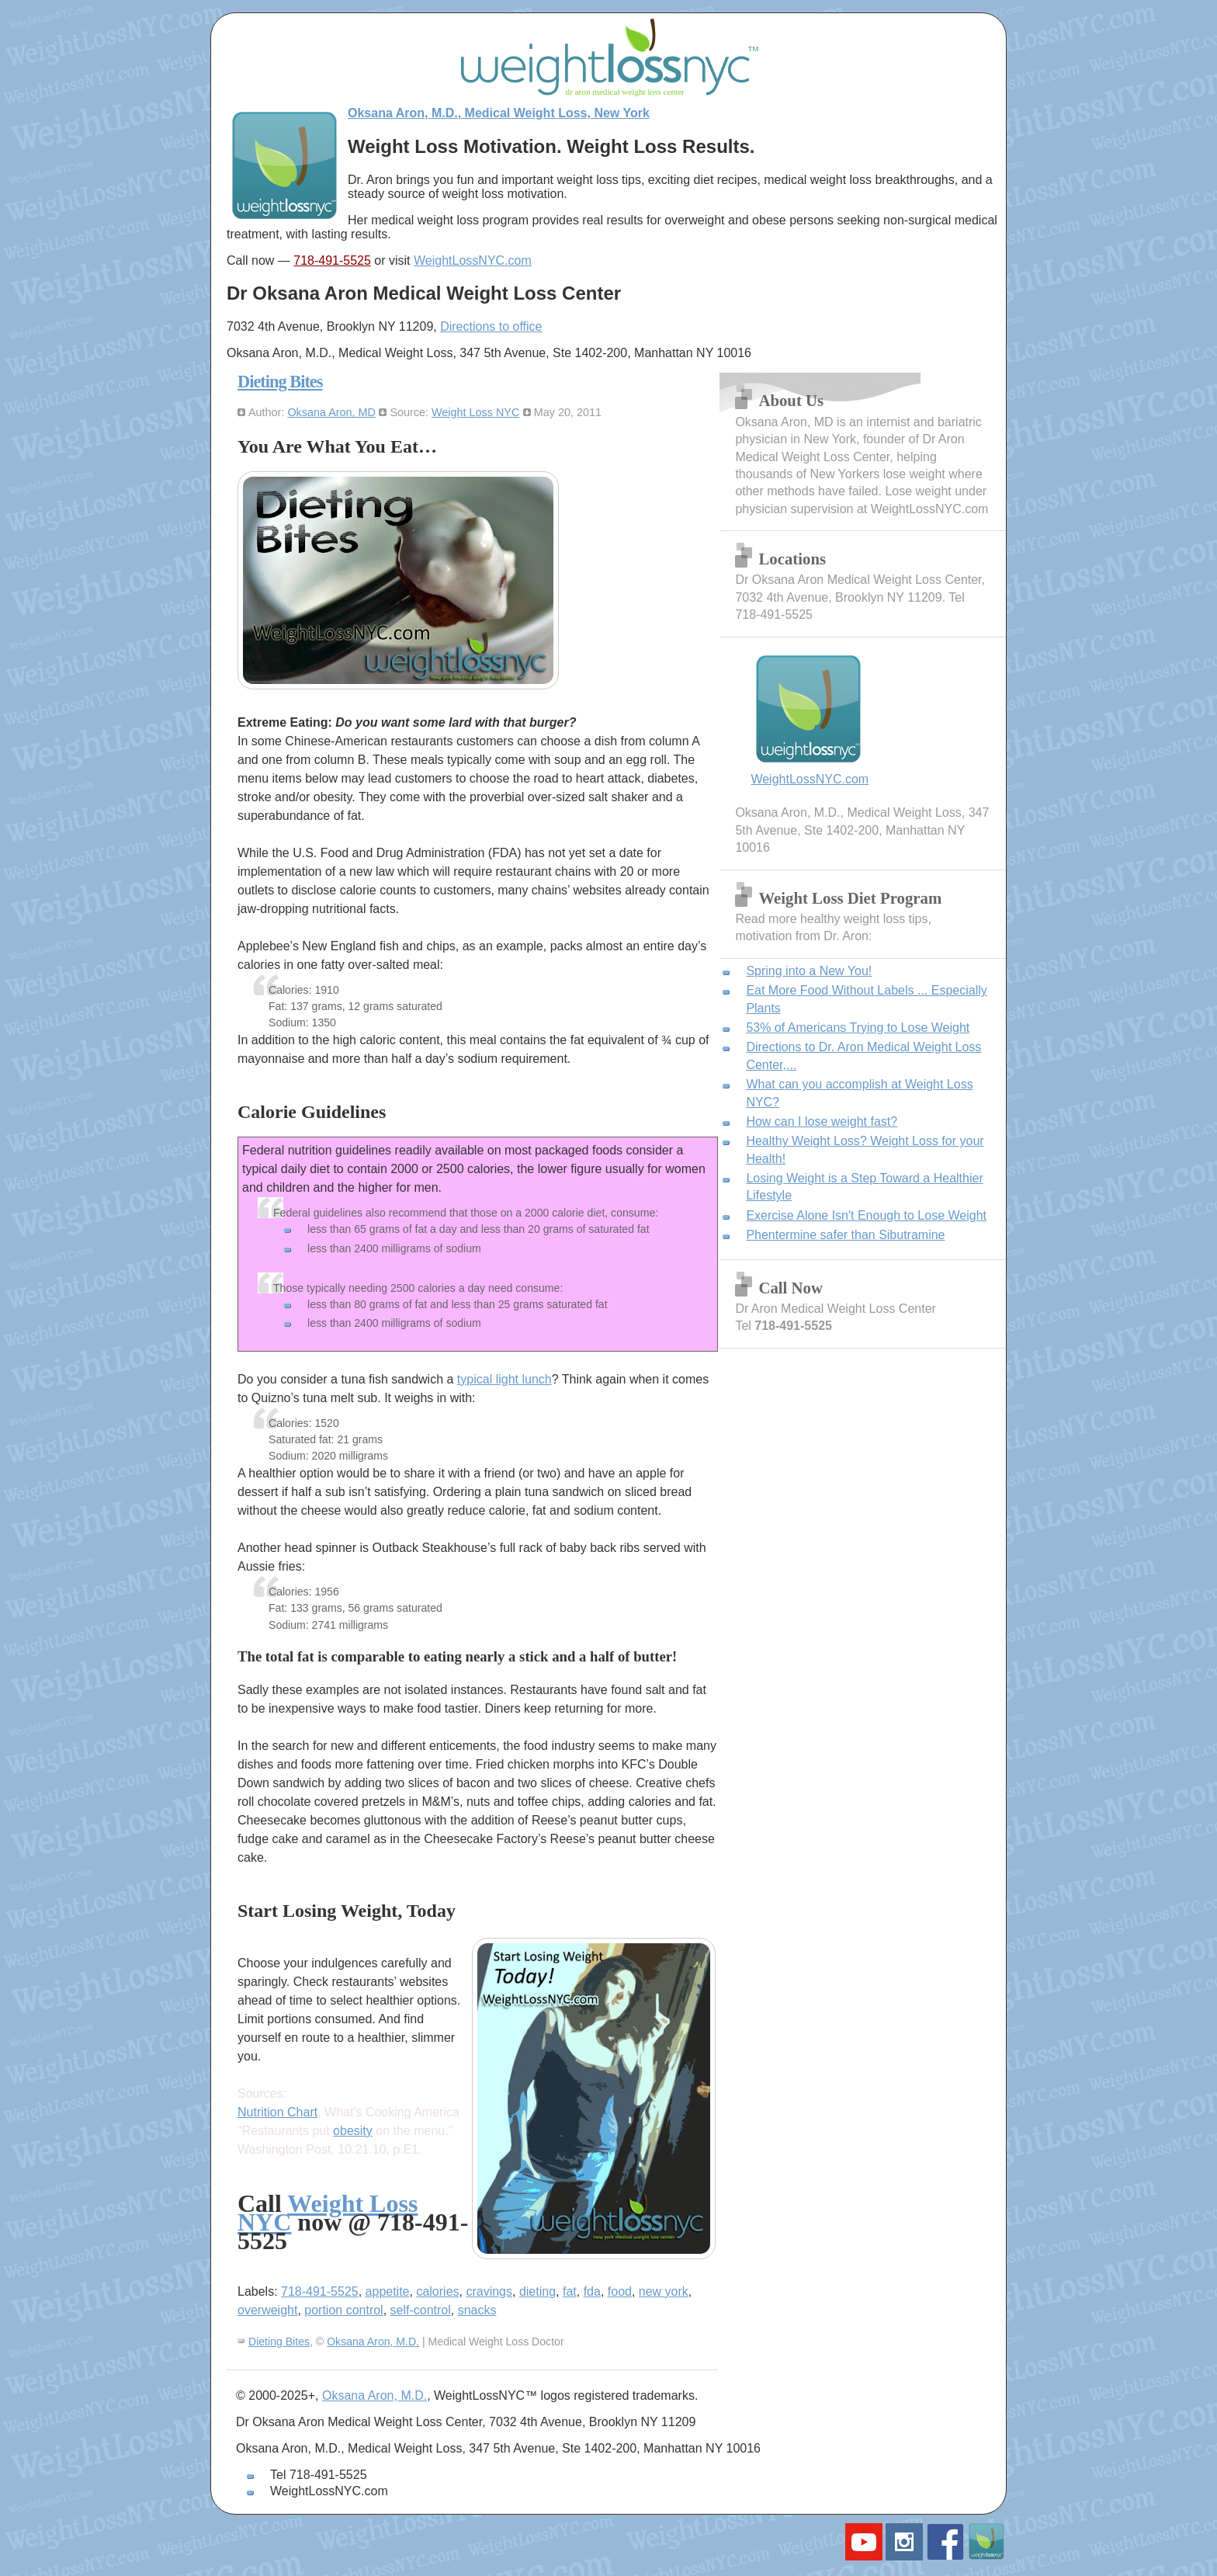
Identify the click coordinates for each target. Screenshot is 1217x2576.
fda (592, 2291)
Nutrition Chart (277, 2112)
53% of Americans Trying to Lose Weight (857, 1027)
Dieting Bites (280, 381)
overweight (267, 2310)
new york (663, 2291)
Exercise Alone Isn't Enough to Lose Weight (866, 1215)
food (620, 2291)
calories (437, 2291)
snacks (477, 2310)
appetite (388, 2291)
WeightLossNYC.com (473, 260)
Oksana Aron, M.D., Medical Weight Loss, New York (499, 113)
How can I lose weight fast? (821, 1121)
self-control (420, 2310)
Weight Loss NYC (475, 412)
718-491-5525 (332, 260)
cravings (489, 2291)
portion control (343, 2310)
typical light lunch (504, 1379)
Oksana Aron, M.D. (373, 2341)
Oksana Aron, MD (331, 412)
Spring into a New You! (809, 970)
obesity (353, 2130)
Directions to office (491, 326)
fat (570, 2291)
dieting (537, 2291)
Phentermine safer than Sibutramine (845, 1234)
